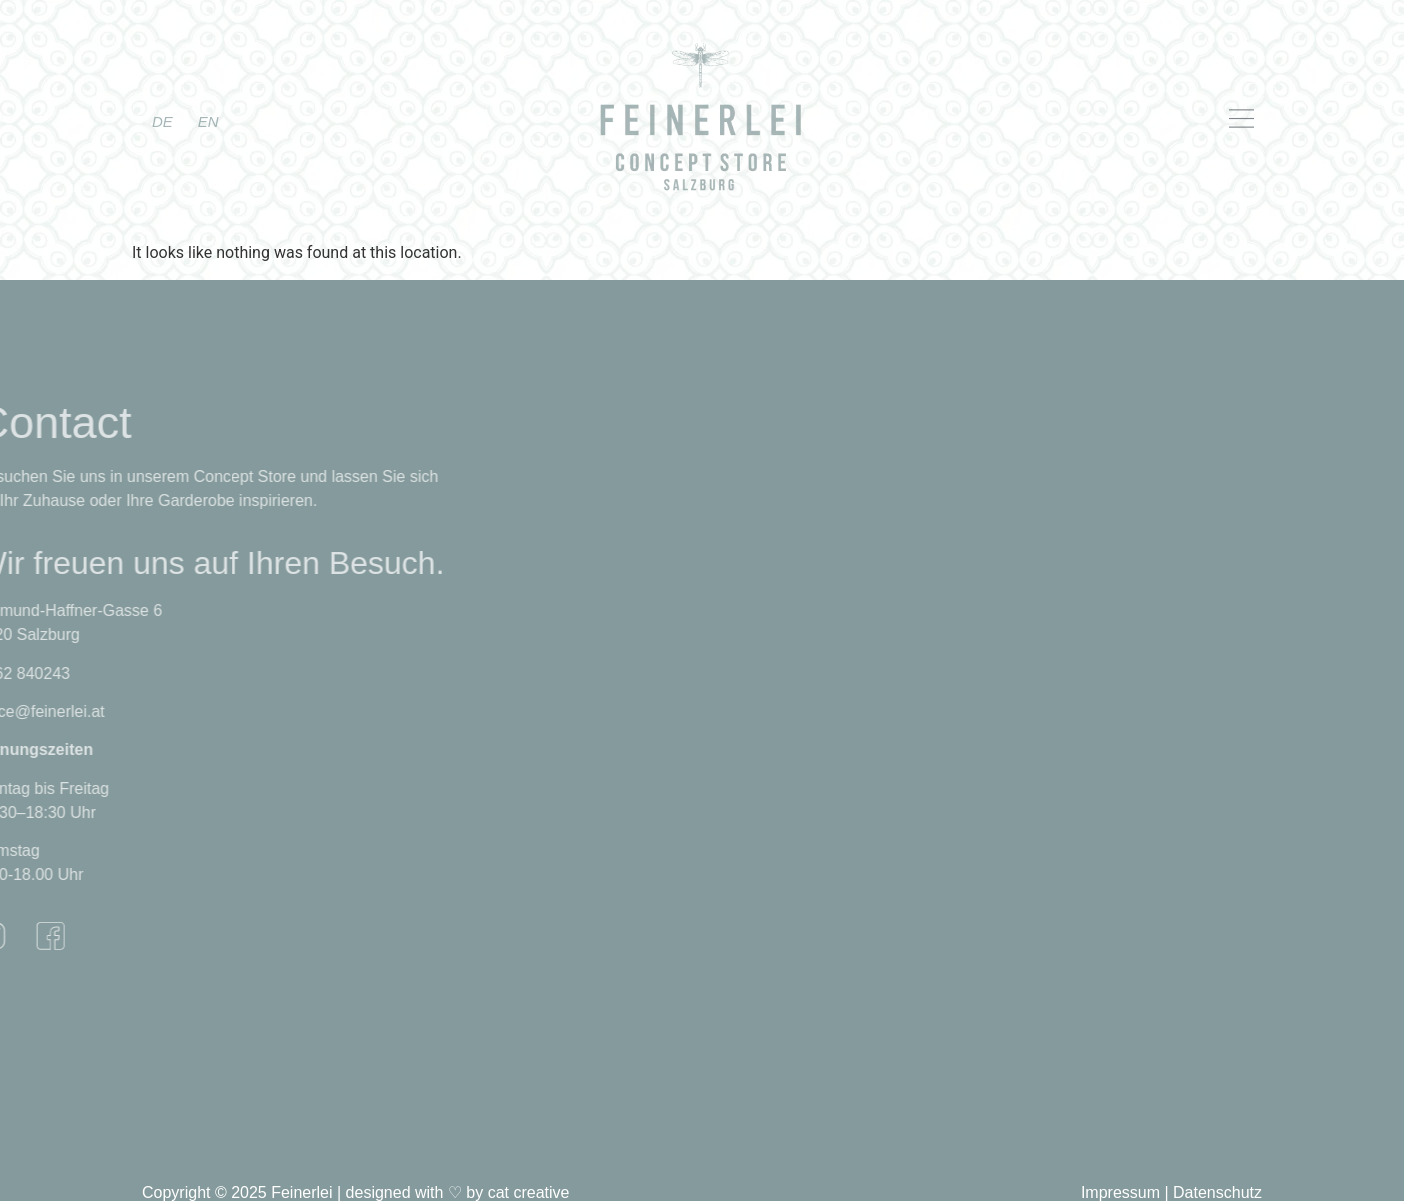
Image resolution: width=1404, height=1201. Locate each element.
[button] (1129, 120)
